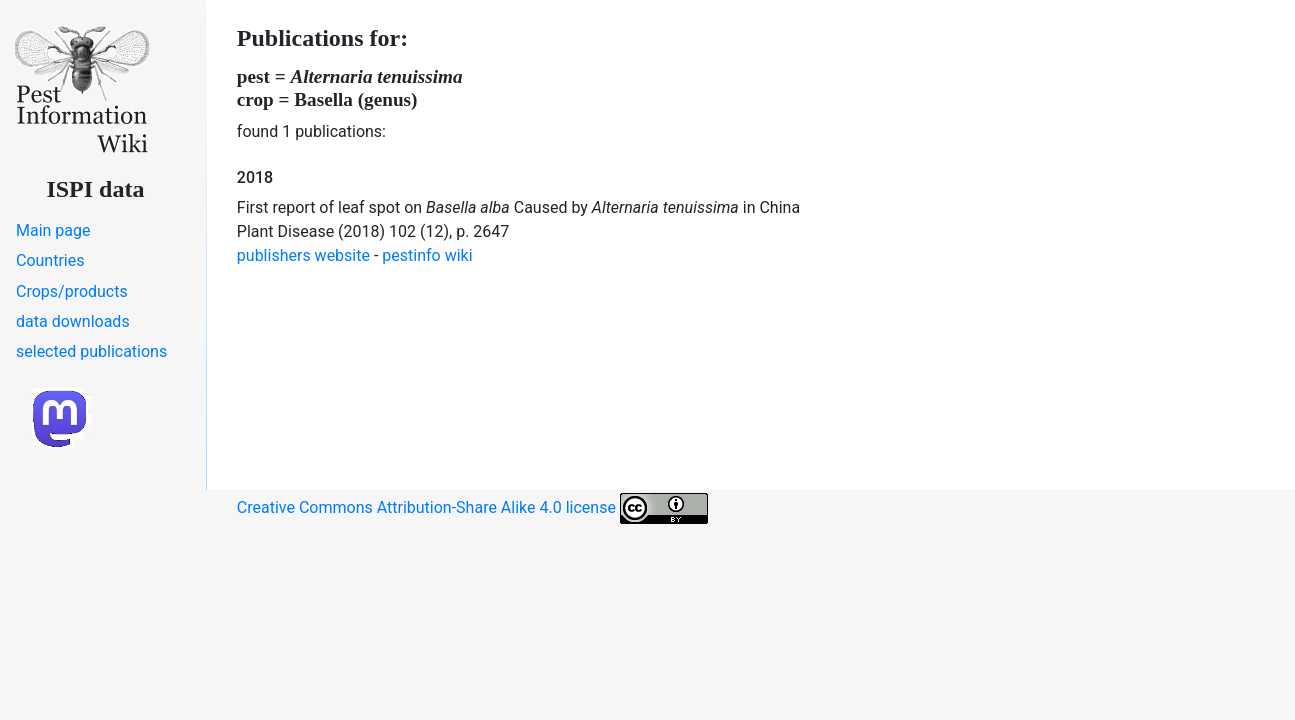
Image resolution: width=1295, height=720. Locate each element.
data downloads (73, 321)
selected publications (91, 351)
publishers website (303, 255)
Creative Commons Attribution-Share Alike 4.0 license (472, 508)
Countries (50, 260)
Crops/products (72, 291)
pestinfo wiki (427, 255)
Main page (53, 230)
